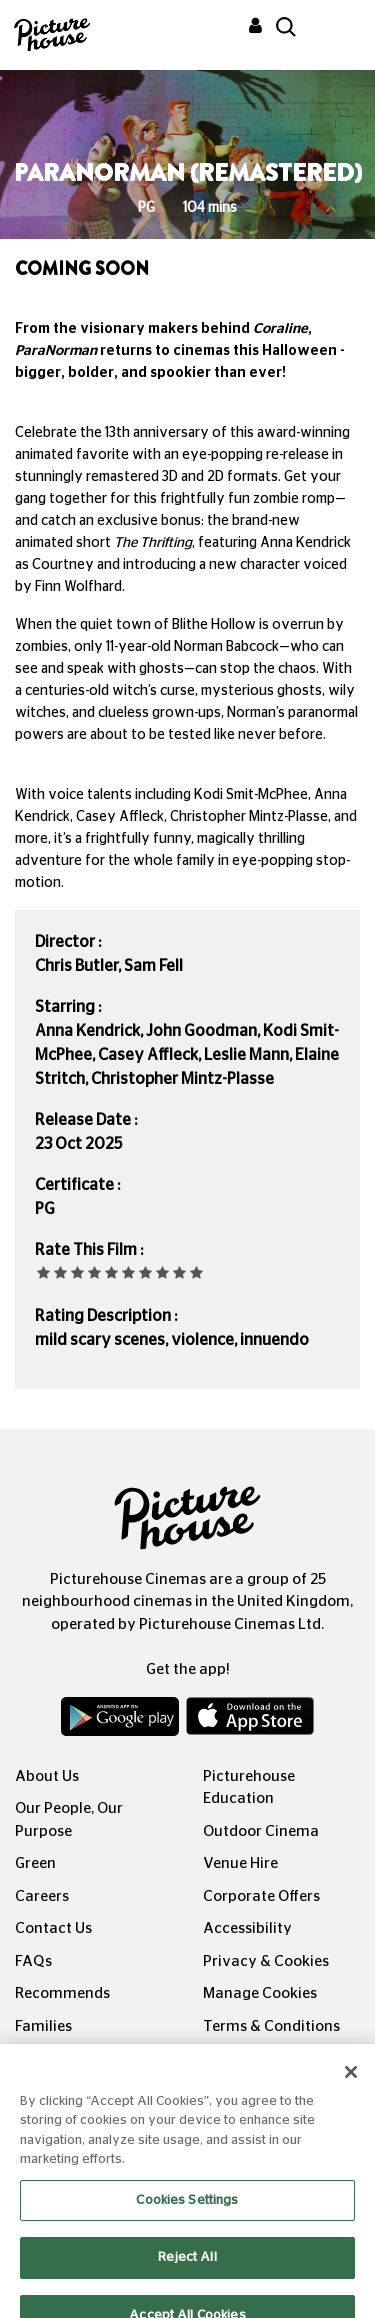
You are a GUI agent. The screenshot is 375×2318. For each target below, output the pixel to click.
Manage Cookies (260, 1993)
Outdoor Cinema (261, 1831)
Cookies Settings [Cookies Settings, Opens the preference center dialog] (187, 2212)
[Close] (351, 2084)
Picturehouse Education (249, 1788)
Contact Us (53, 1928)
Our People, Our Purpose (69, 1820)
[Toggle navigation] (333, 29)
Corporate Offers (261, 1896)
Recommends (62, 1993)
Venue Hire (240, 1863)
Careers (42, 1896)
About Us (47, 1776)
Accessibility (247, 1928)
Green (35, 1863)
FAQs (33, 1961)
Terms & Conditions (271, 2026)
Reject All (187, 2269)
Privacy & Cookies (266, 1961)
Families (43, 2026)
